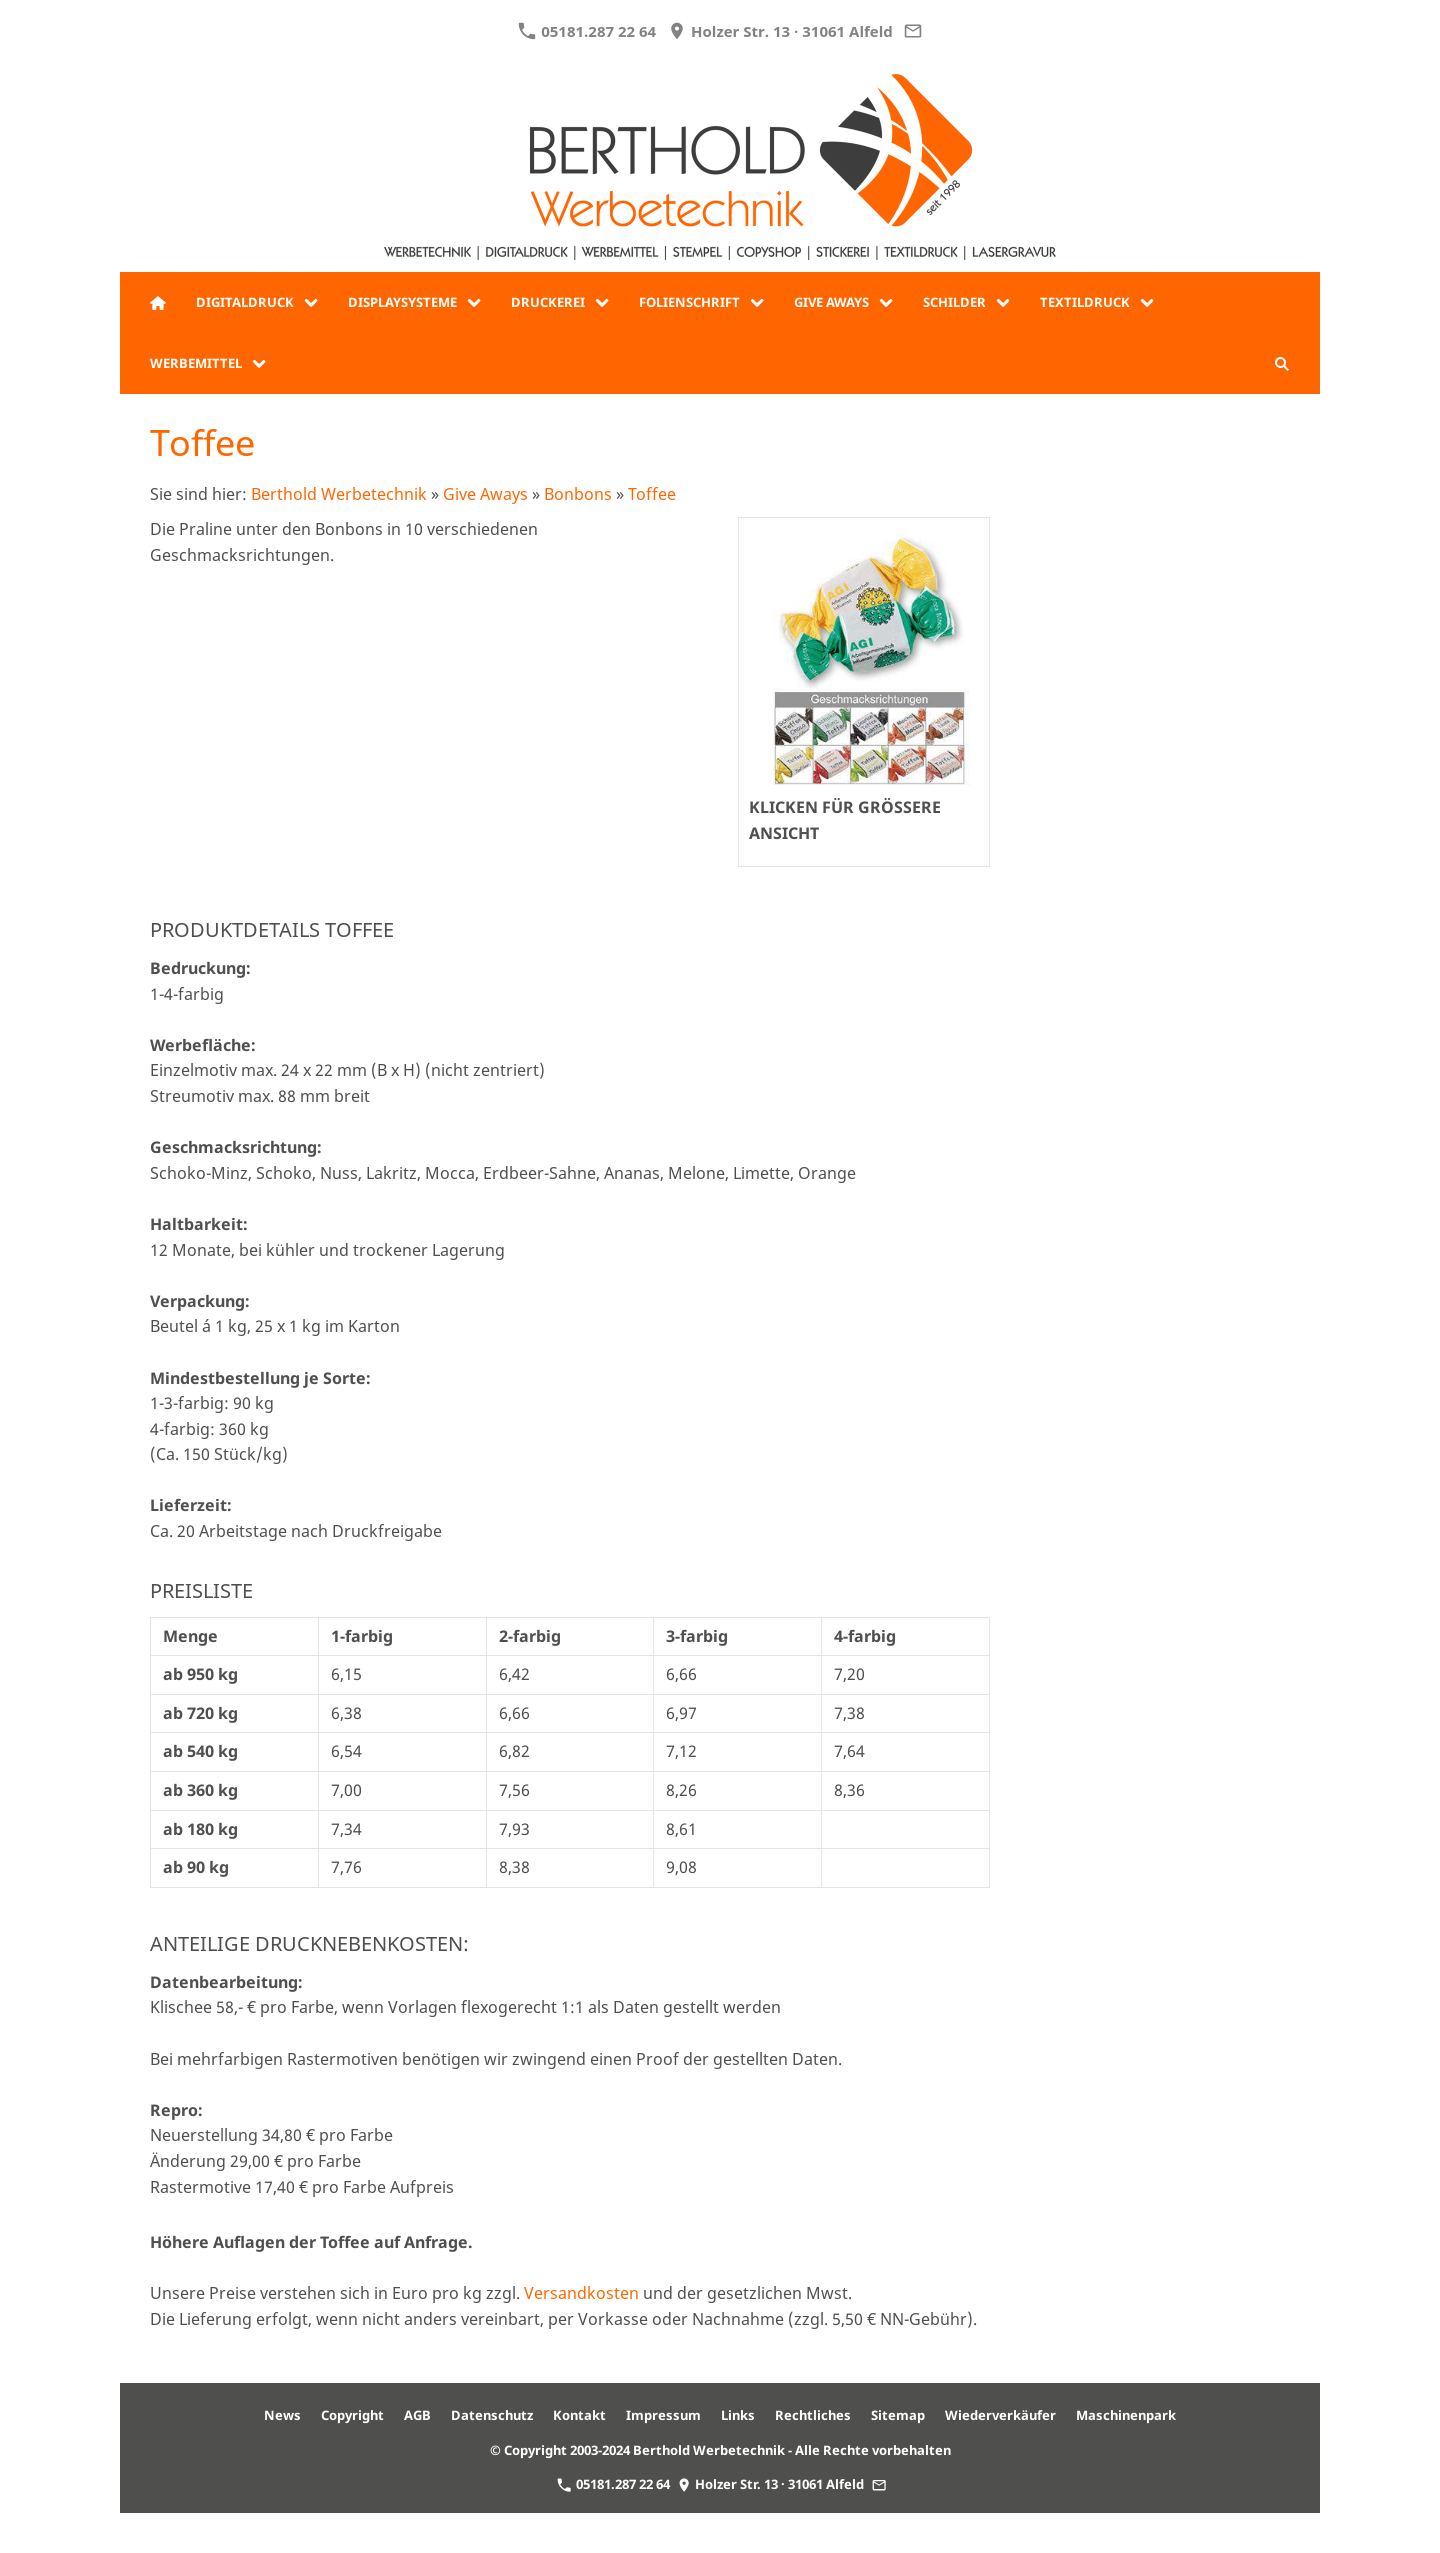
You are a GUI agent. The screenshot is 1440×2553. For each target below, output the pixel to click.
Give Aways (485, 494)
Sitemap (898, 2415)
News (282, 2415)
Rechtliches (813, 2415)
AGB (417, 2415)
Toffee (652, 494)
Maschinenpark (1126, 2415)
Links (738, 2415)
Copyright (352, 2415)
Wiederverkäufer (1000, 2415)
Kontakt (579, 2415)
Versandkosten (581, 2293)
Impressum (663, 2415)
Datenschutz (492, 2415)
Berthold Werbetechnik (339, 494)
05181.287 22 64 (587, 31)
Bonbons (578, 494)
